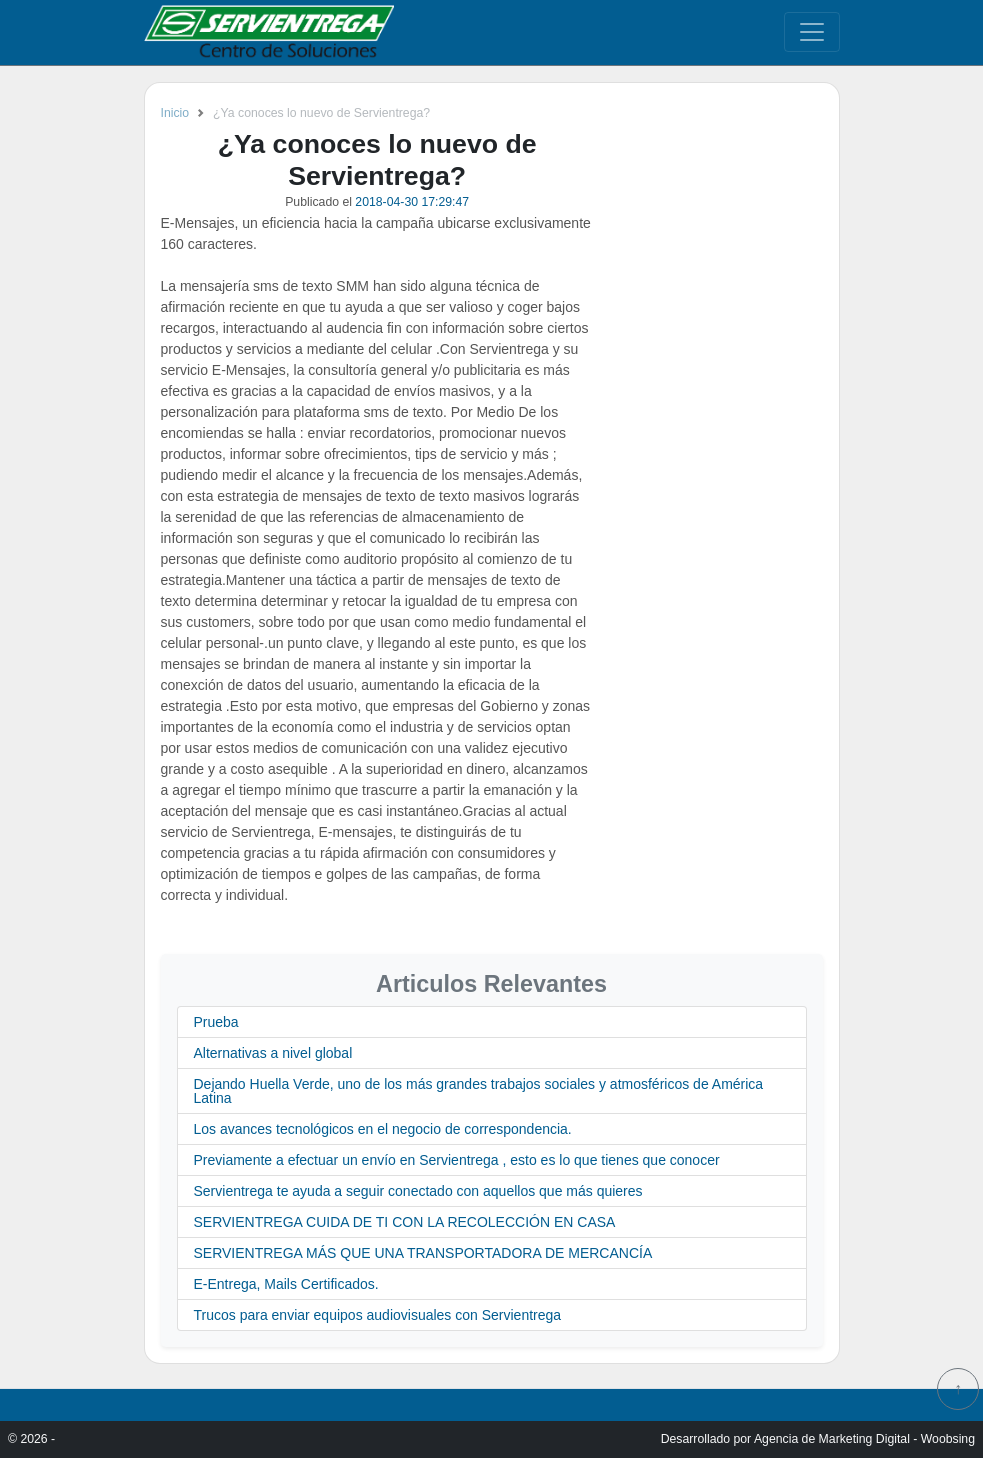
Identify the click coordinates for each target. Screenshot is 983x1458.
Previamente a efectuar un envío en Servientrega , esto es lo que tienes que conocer (457, 1160)
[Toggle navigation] (812, 32)
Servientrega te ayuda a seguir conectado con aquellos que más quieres (418, 1191)
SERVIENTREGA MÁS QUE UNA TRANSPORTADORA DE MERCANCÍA (423, 1253)
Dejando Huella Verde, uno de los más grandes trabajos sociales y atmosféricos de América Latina (479, 1091)
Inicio (175, 113)
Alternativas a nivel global (273, 1053)
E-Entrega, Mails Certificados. (286, 1284)
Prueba (216, 1022)
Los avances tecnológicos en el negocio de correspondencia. (383, 1129)
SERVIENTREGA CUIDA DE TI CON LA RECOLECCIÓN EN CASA (405, 1222)
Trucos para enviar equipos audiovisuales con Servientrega (378, 1315)
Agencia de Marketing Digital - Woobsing (864, 1439)
